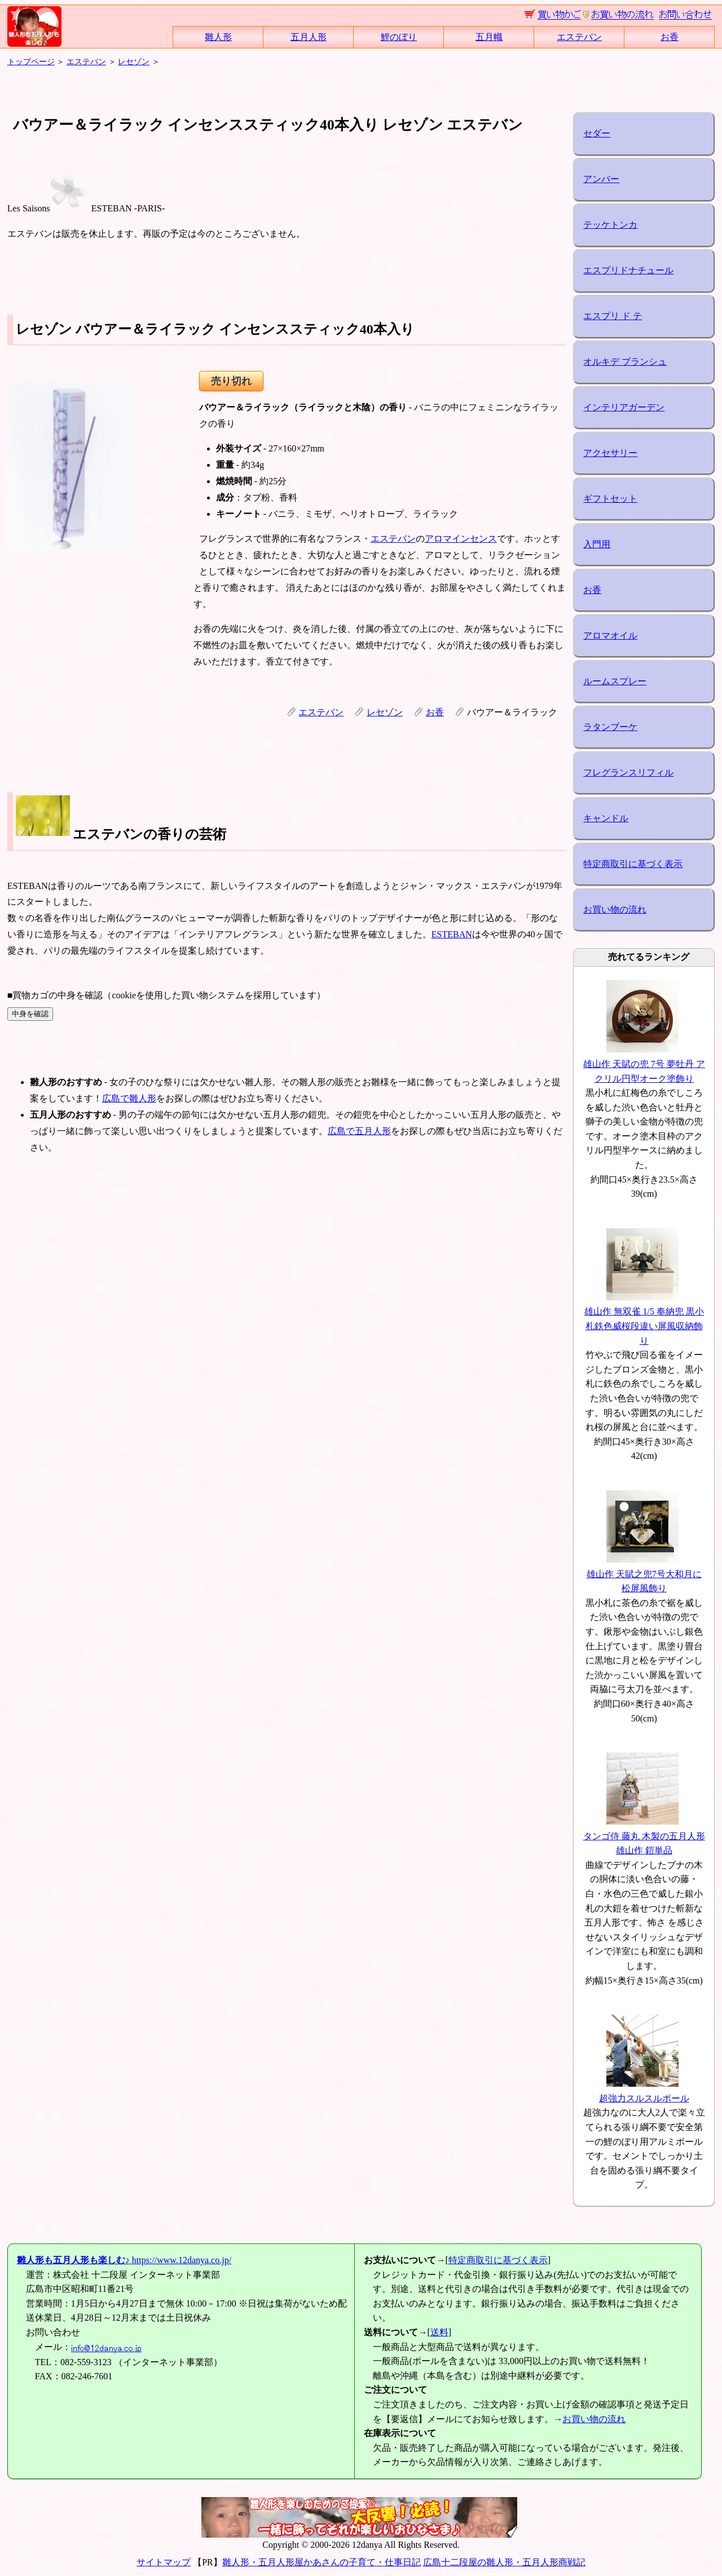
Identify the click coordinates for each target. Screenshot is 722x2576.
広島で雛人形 (129, 1098)
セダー (596, 133)
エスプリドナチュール (628, 270)
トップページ (31, 61)
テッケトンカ (610, 224)
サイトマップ (164, 2562)
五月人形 (308, 37)
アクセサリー (610, 453)
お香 (670, 37)
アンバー (601, 179)
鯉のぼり (399, 37)
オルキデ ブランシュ (625, 361)
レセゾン (133, 61)
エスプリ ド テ (612, 316)
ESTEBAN (452, 934)
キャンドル (605, 818)
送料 (439, 2332)
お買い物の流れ (614, 909)
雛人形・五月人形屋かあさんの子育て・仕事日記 (321, 2562)
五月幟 (489, 37)
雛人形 (218, 37)
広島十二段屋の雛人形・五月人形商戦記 (504, 2562)
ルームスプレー (614, 681)
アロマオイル (610, 635)
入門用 (596, 544)
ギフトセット (610, 498)
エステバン (579, 37)
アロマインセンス (461, 538)
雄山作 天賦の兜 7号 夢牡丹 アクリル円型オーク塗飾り (644, 1063)
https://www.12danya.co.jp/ (124, 2260)
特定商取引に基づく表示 (633, 864)
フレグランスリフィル (628, 772)
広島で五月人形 (359, 1131)
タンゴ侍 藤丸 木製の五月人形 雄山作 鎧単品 (644, 1836)
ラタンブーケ (610, 727)
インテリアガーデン (623, 407)
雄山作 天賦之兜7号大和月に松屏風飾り (644, 1574)
